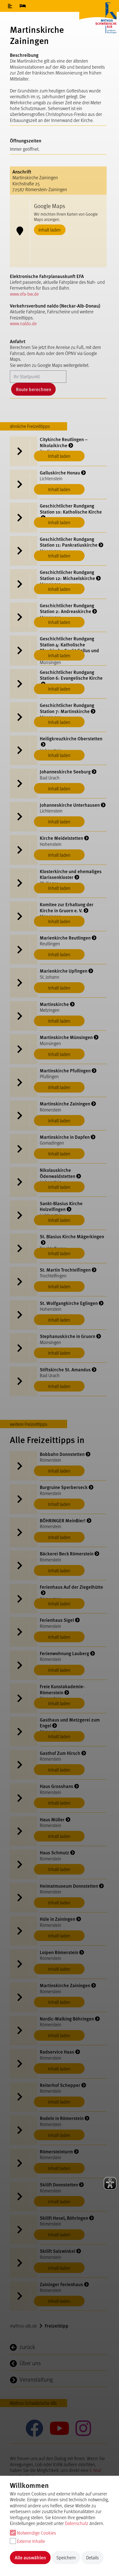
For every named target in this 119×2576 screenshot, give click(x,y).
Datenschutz (76, 2523)
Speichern (66, 2557)
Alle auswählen (30, 2557)
